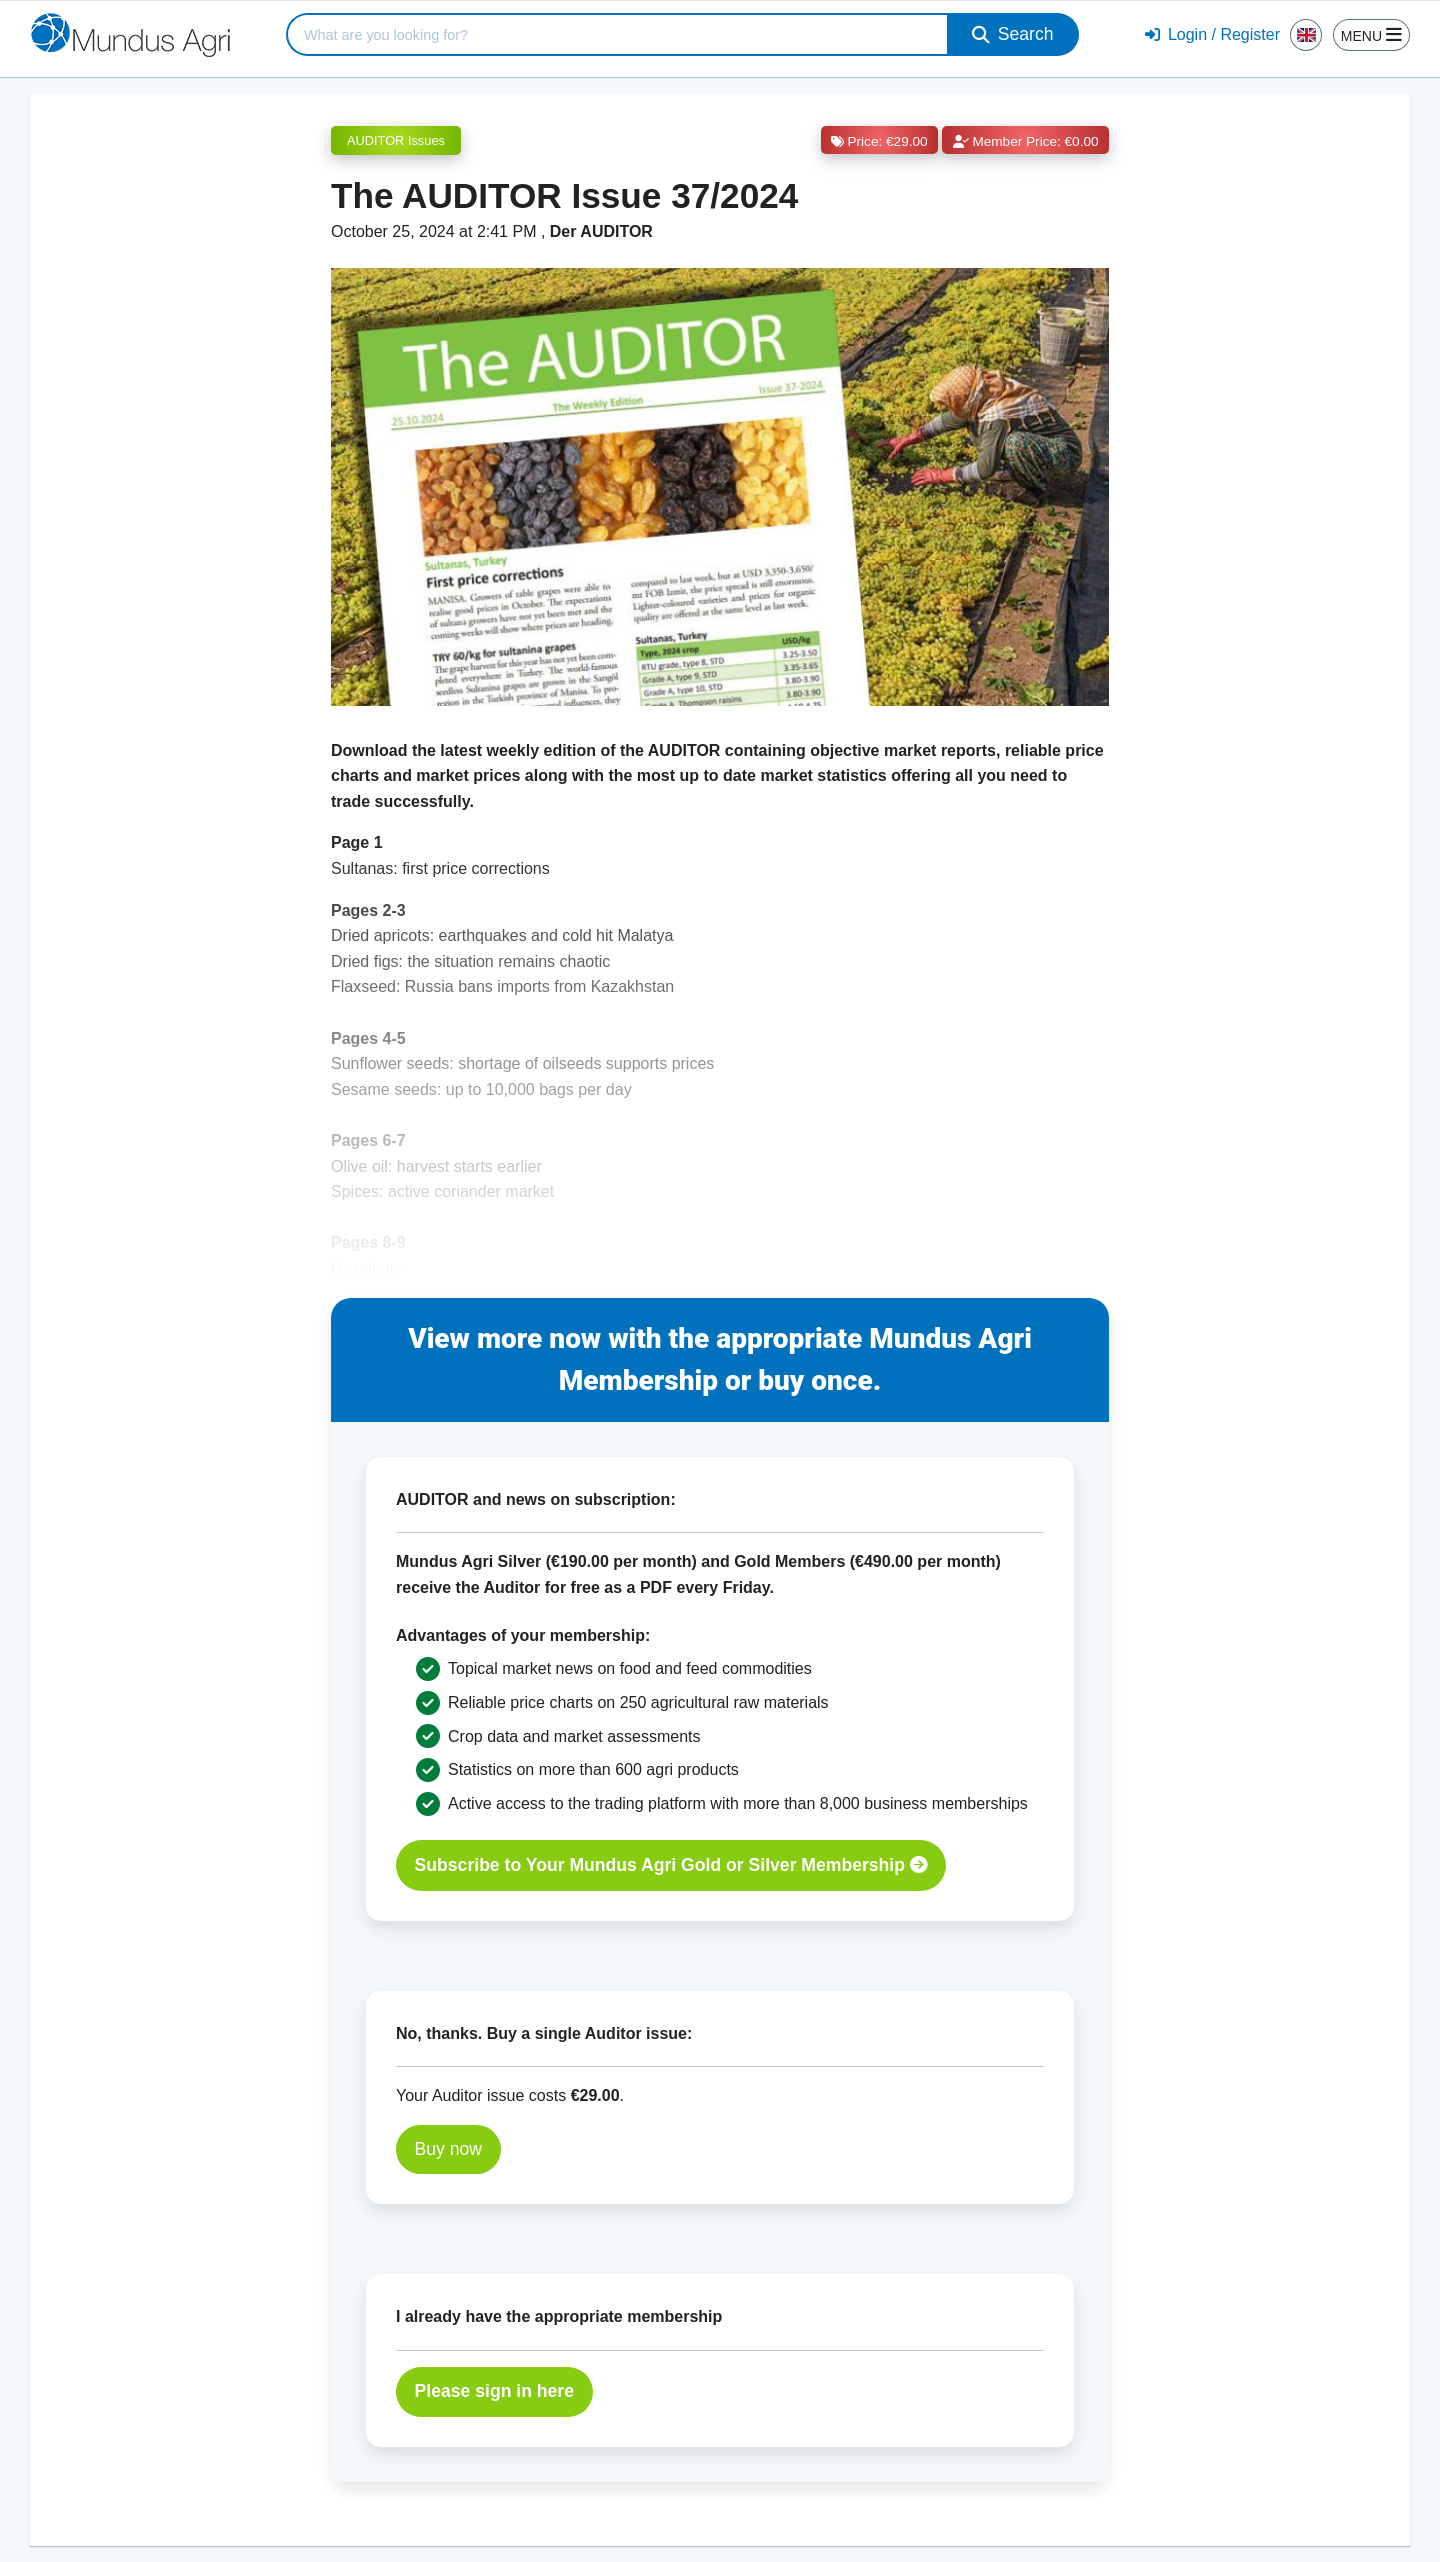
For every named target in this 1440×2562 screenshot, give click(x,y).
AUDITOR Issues (396, 140)
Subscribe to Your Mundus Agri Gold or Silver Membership (671, 1865)
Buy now (448, 2149)
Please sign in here (494, 2391)
